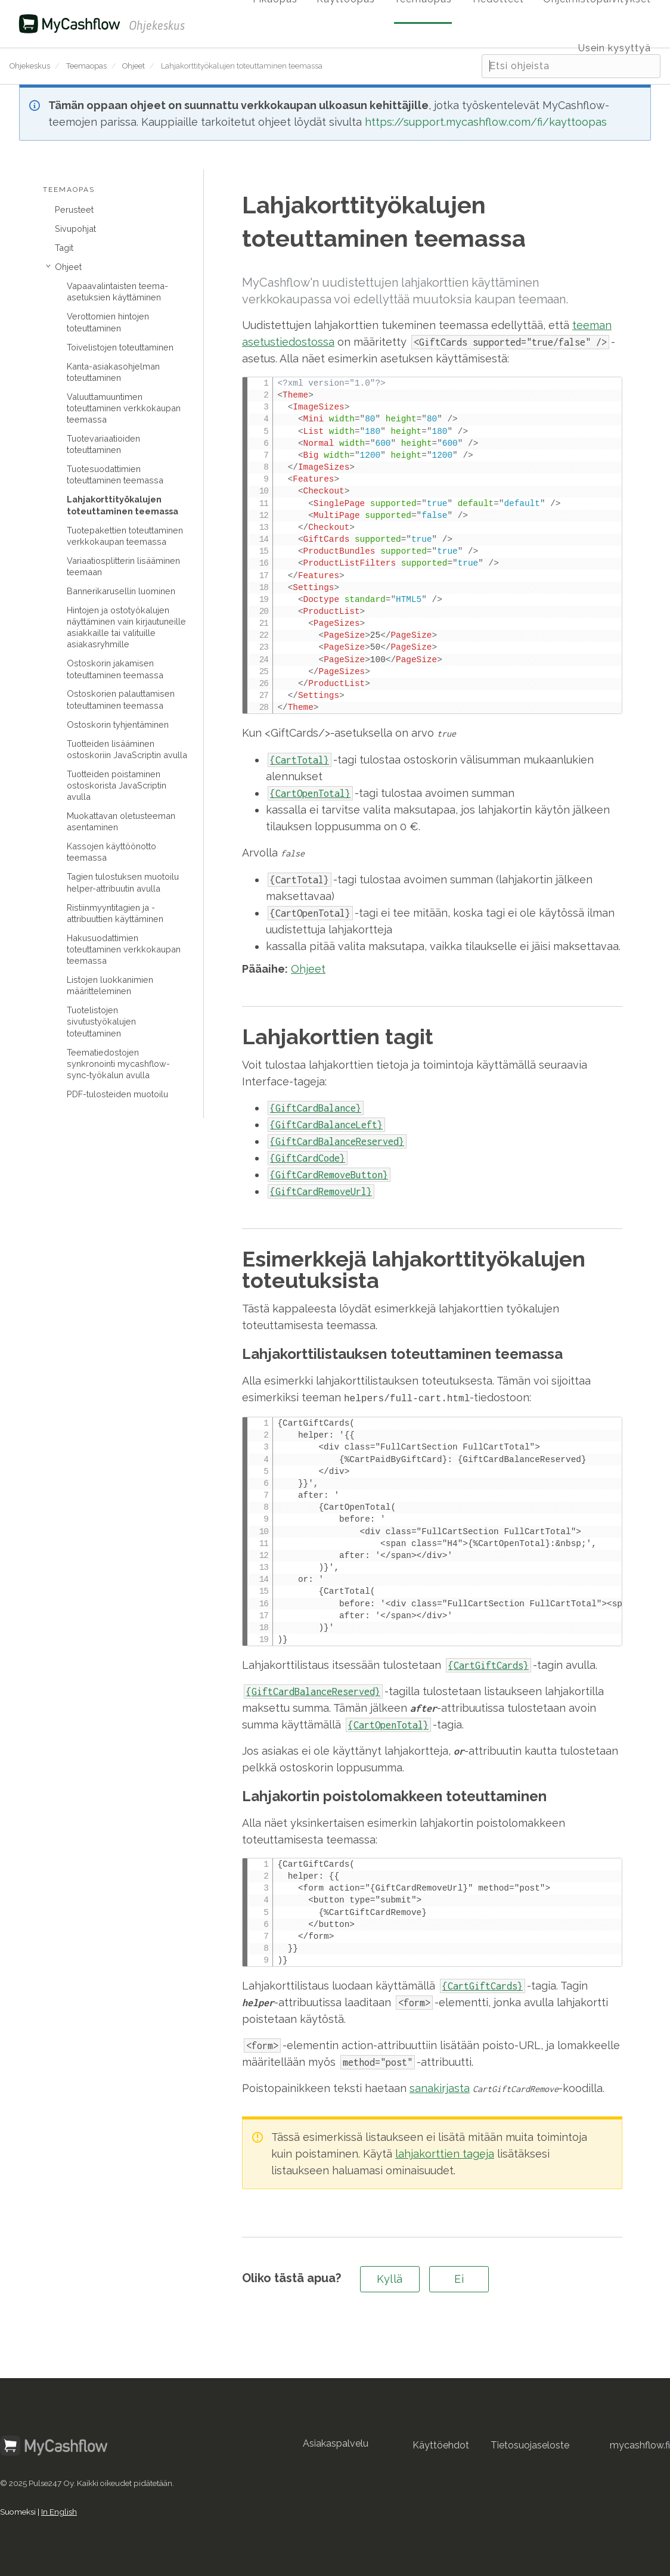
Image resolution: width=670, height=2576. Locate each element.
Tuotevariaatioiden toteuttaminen (103, 444)
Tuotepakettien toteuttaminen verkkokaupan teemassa (125, 536)
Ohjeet (133, 65)
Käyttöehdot (440, 2444)
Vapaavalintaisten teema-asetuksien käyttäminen (117, 291)
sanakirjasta (440, 2087)
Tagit (64, 248)
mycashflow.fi (640, 2444)
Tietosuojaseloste (530, 2444)
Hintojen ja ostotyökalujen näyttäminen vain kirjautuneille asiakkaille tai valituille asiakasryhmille (126, 627)
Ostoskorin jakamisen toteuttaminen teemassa (115, 668)
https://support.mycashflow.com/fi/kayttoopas (486, 122)
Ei (459, 2277)
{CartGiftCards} (488, 1664)
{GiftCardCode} (307, 1158)
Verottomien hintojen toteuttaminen (108, 322)
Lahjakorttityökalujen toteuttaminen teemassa (122, 505)
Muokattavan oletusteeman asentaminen (121, 821)
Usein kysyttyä (614, 48)
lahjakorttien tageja (444, 2152)
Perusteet (74, 209)
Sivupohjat (75, 229)
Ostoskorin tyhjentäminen (118, 724)
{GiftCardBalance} (315, 1108)
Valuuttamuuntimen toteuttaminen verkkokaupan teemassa (124, 408)
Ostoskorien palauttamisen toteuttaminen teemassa (121, 699)
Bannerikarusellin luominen (121, 591)
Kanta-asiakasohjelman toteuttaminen (113, 372)
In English (59, 2510)
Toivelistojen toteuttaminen (120, 347)
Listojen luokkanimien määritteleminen (110, 985)
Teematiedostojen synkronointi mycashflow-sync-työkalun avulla (118, 1063)
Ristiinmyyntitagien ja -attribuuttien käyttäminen (115, 913)
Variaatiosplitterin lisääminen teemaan (123, 566)
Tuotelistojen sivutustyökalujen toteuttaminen (101, 1021)
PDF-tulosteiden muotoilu (117, 1094)
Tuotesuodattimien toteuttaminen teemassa (115, 474)
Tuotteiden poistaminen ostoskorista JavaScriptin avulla (116, 785)
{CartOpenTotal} (388, 1723)
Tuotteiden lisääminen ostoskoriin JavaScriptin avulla (127, 749)
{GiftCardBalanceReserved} (337, 1141)
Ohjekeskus (30, 65)
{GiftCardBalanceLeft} (326, 1124)
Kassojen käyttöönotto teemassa (111, 851)
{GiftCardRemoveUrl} (321, 1191)
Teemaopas (86, 65)
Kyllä (390, 2277)
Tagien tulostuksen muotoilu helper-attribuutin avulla (123, 882)
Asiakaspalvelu (335, 2442)
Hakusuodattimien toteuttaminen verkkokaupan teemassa (124, 949)
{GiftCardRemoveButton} (329, 1174)
